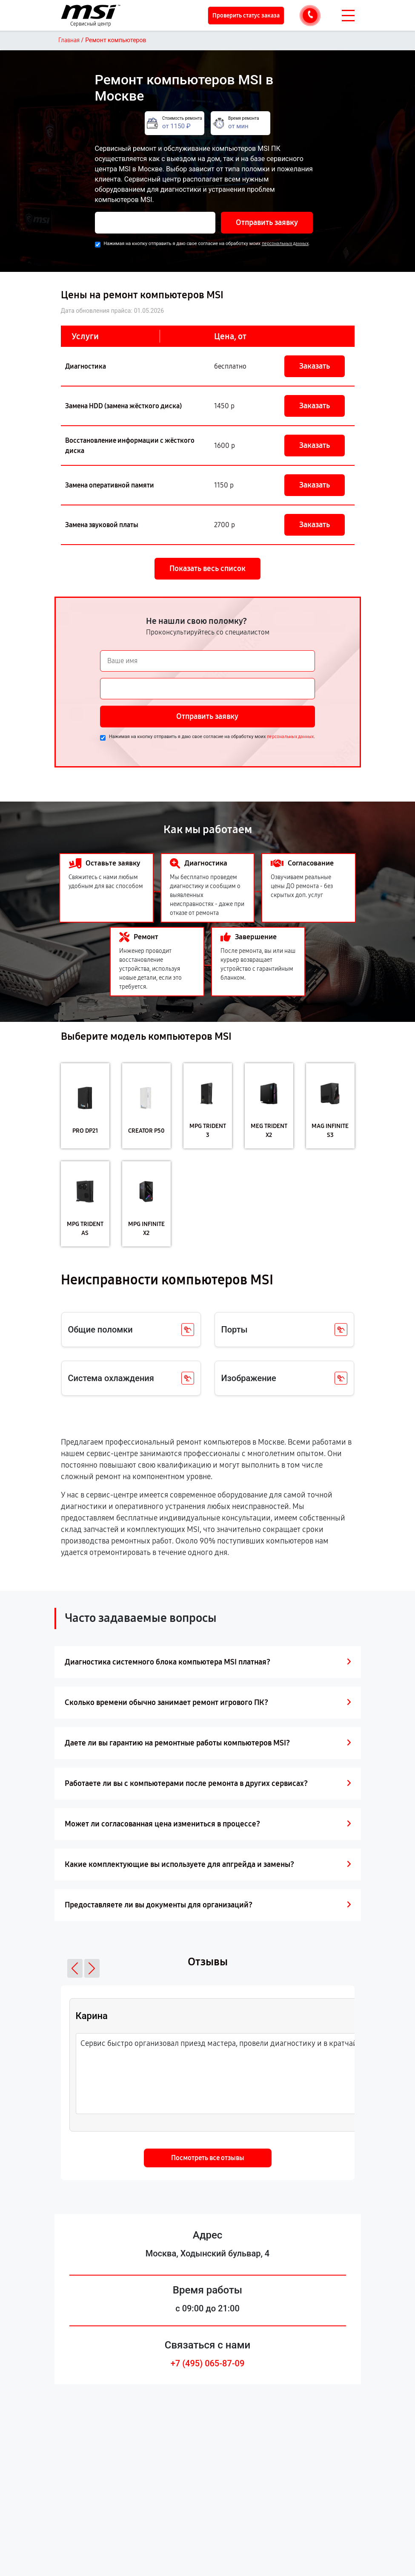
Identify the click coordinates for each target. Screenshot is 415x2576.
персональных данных (285, 243)
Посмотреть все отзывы (207, 2158)
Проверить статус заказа (246, 15)
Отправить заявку (267, 222)
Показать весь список (207, 568)
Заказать (314, 366)
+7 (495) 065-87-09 (208, 2363)
